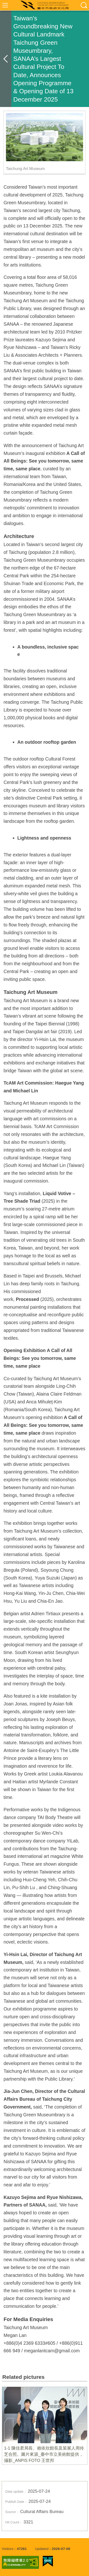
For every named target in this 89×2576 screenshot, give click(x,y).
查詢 (84, 5)
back (5, 59)
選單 (5, 5)
